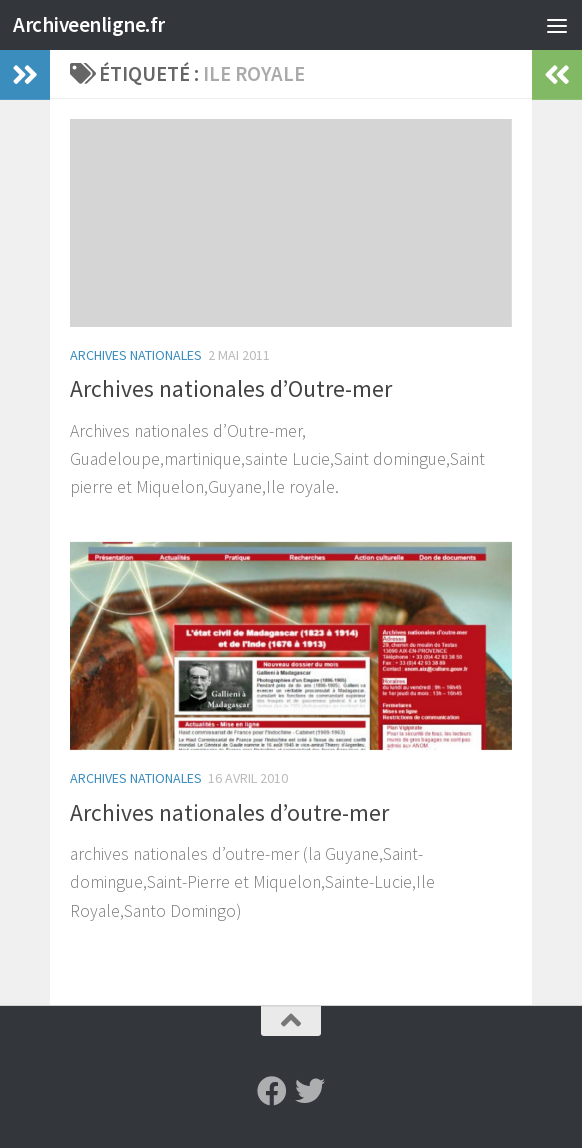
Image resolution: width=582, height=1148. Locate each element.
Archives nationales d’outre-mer (229, 812)
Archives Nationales (136, 355)
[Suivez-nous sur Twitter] (310, 1091)
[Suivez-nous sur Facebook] (272, 1091)
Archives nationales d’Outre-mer (231, 388)
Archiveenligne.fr (89, 24)
